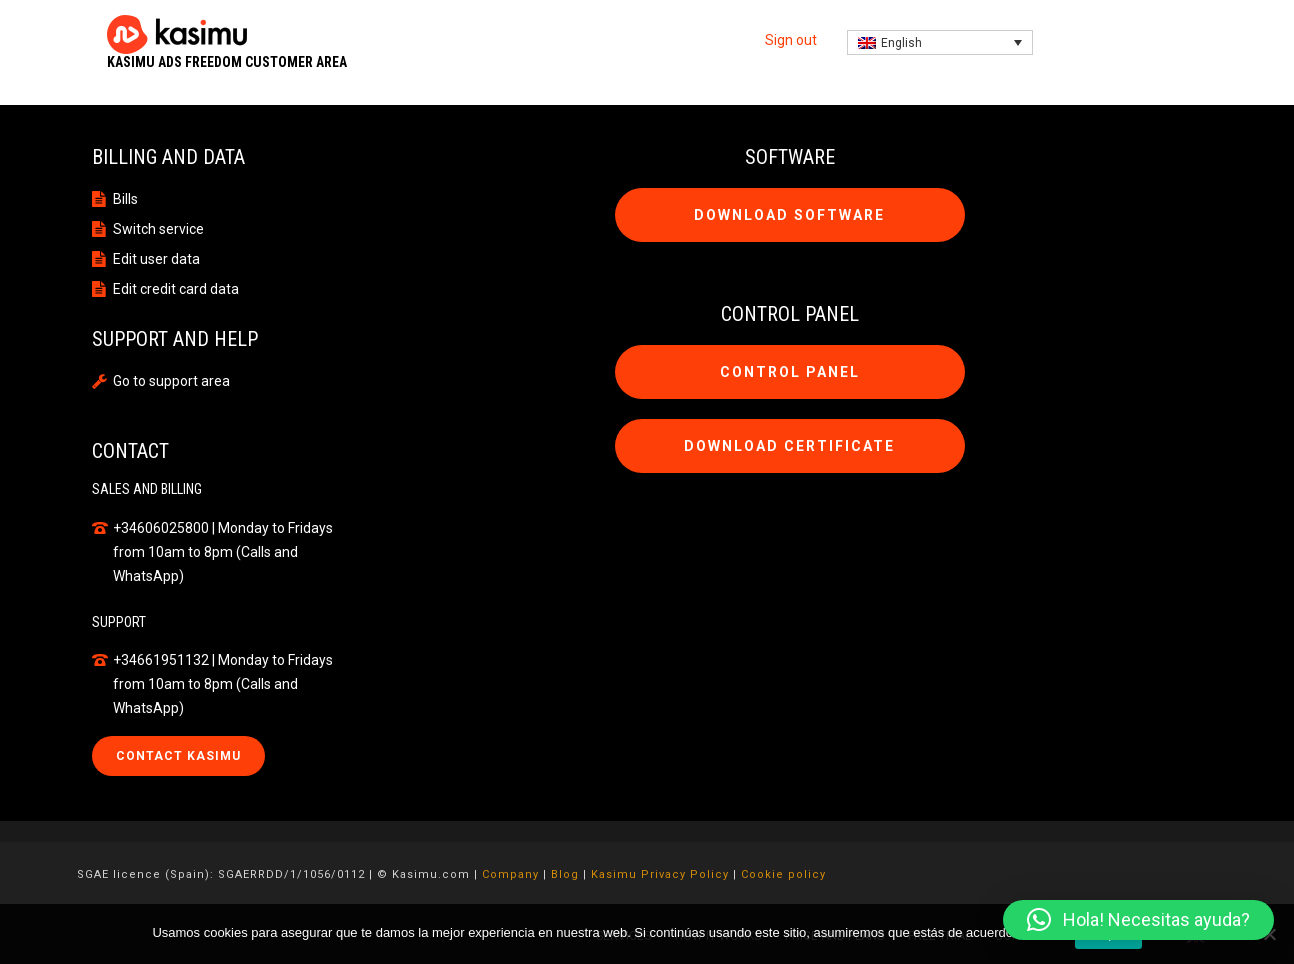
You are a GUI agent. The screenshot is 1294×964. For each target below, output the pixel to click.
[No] (1269, 934)
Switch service (158, 229)
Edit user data (156, 259)
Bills (125, 199)
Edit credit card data (176, 289)
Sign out (791, 40)
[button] (1138, 920)
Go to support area (171, 381)
